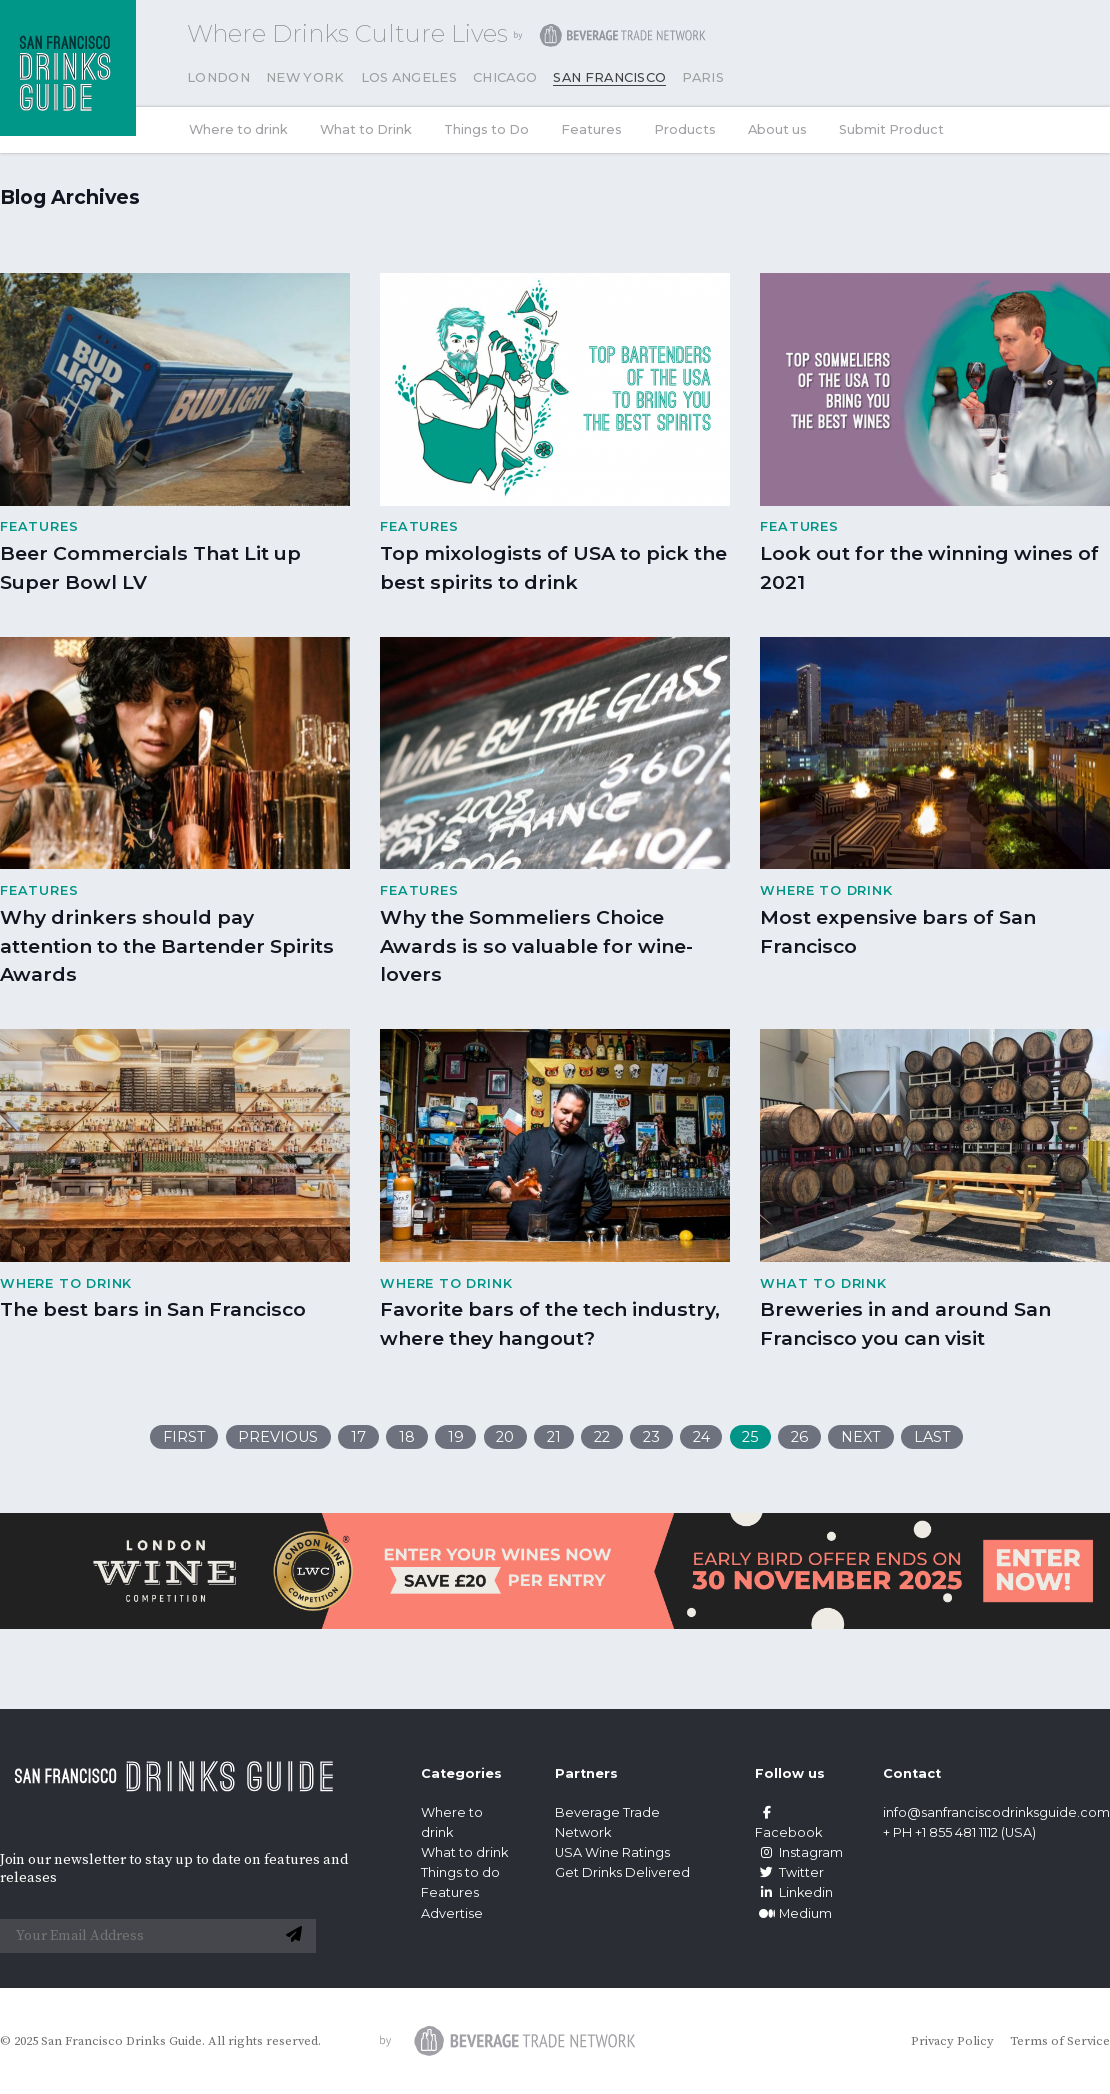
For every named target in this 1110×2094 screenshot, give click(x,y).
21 (554, 1437)
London (218, 77)
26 (799, 1437)
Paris (703, 77)
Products (685, 129)
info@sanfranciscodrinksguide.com (996, 1812)
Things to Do (486, 129)
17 (358, 1437)
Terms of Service (1060, 2041)
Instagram (799, 1852)
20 (505, 1437)
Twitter (789, 1872)
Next (861, 1437)
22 (602, 1437)
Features (591, 129)
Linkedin (794, 1892)
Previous (278, 1437)
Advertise (452, 1913)
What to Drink (366, 129)
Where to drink (238, 129)
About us (777, 129)
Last (932, 1437)
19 (456, 1437)
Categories (461, 1773)
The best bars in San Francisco (153, 1309)
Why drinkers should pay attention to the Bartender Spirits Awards (167, 946)
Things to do (460, 1872)
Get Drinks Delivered (624, 1872)
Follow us (790, 1773)
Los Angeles (409, 77)
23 (651, 1437)
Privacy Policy (952, 2041)
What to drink (464, 1852)
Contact (912, 1773)
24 (701, 1437)
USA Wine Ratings (612, 1852)
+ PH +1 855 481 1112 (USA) (959, 1832)
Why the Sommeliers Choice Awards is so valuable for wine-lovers (536, 946)
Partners (586, 1773)
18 (407, 1437)
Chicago (505, 77)
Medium (793, 1913)
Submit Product (891, 129)
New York (305, 77)
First (184, 1437)
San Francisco (609, 77)
